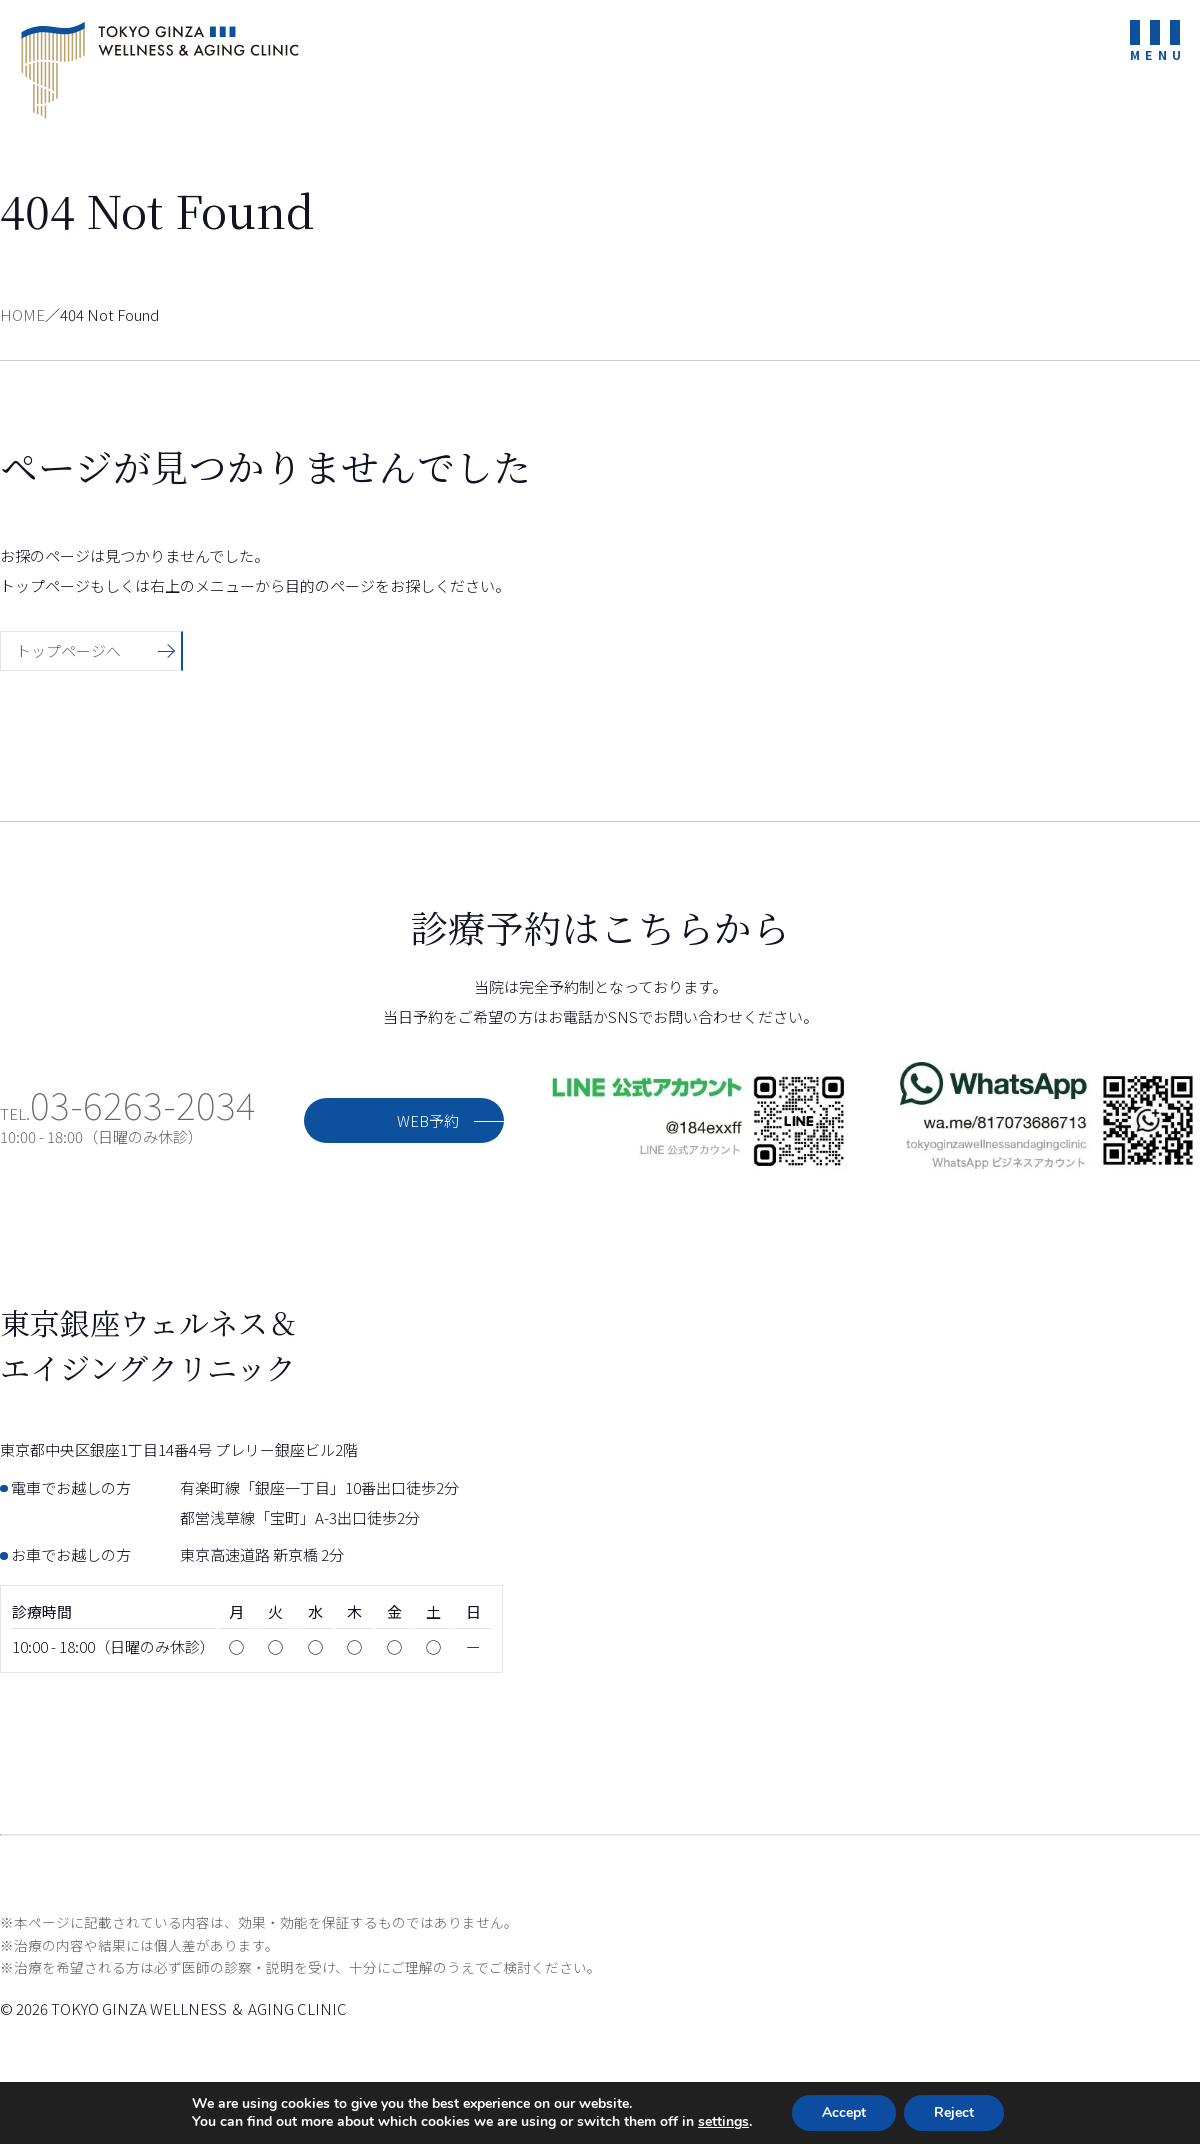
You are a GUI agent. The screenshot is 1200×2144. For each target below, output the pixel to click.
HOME (22, 314)
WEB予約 (428, 1120)
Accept (844, 2112)
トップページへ (68, 650)
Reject (954, 2112)
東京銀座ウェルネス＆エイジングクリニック (160, 70)
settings (723, 2122)
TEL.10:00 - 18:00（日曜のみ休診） (128, 1125)
